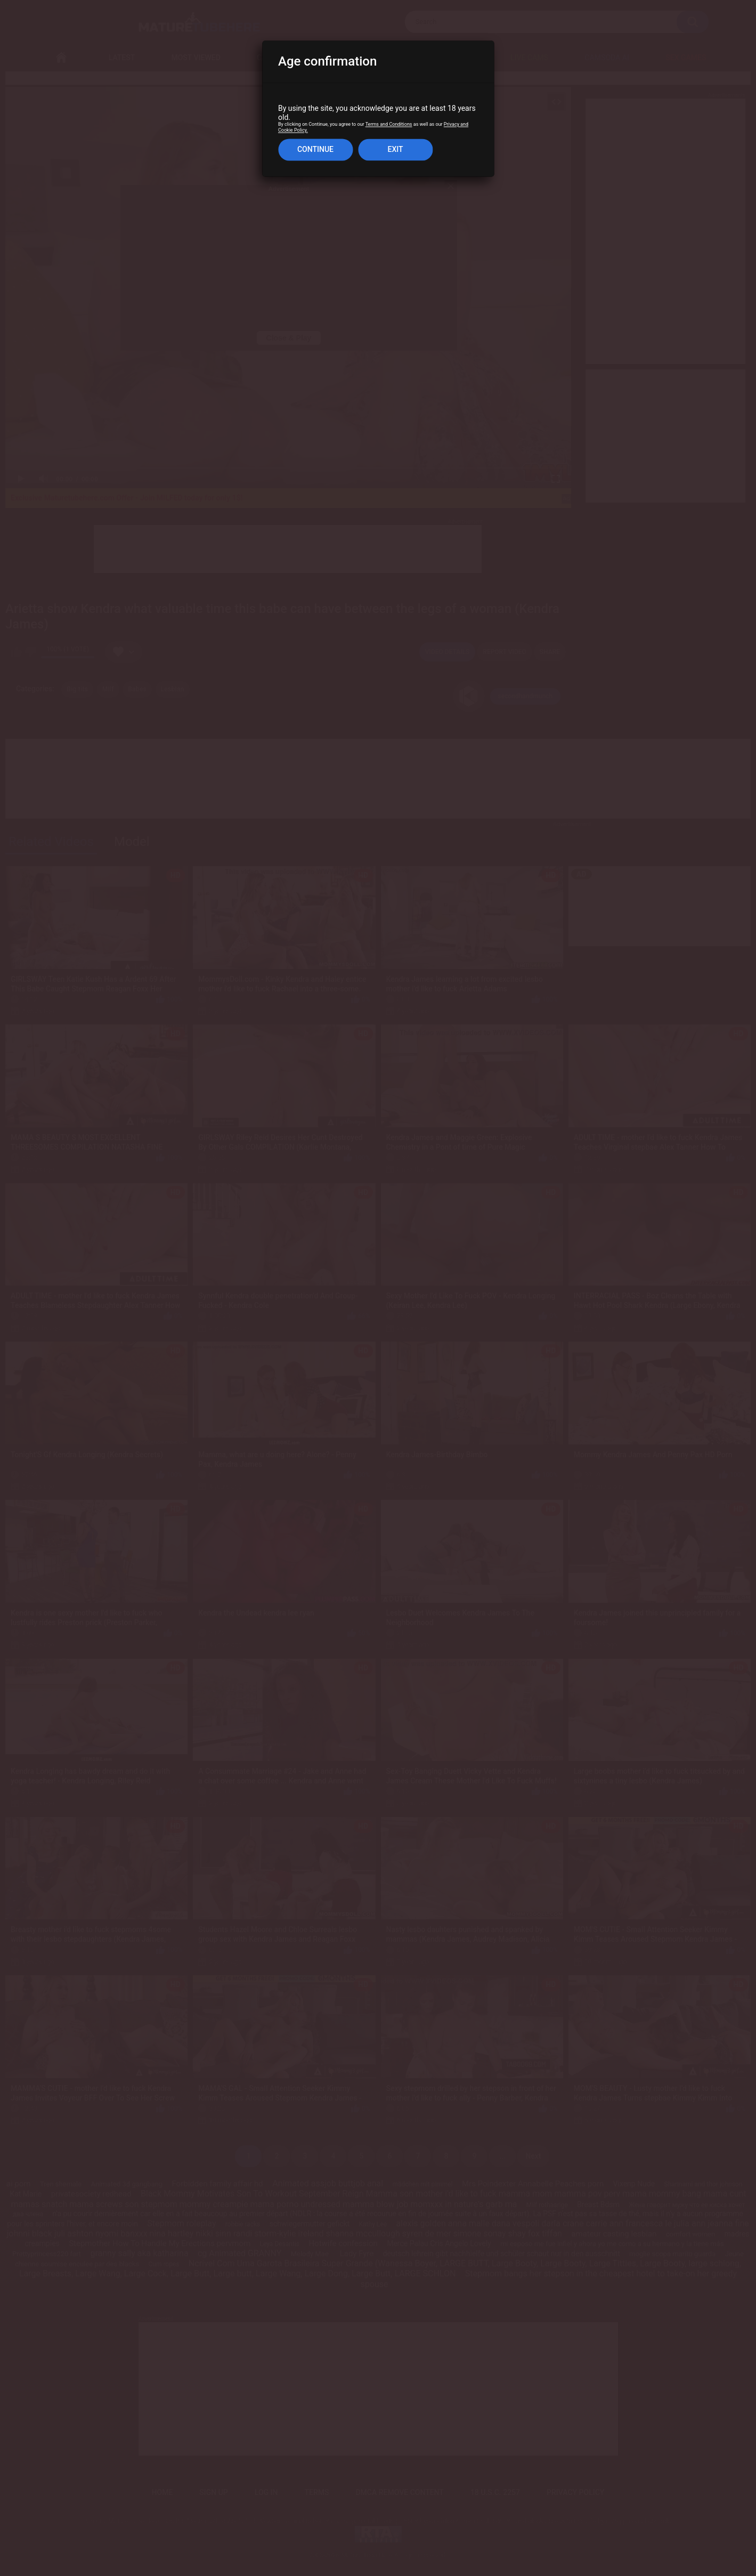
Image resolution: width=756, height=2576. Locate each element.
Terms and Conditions (388, 124)
